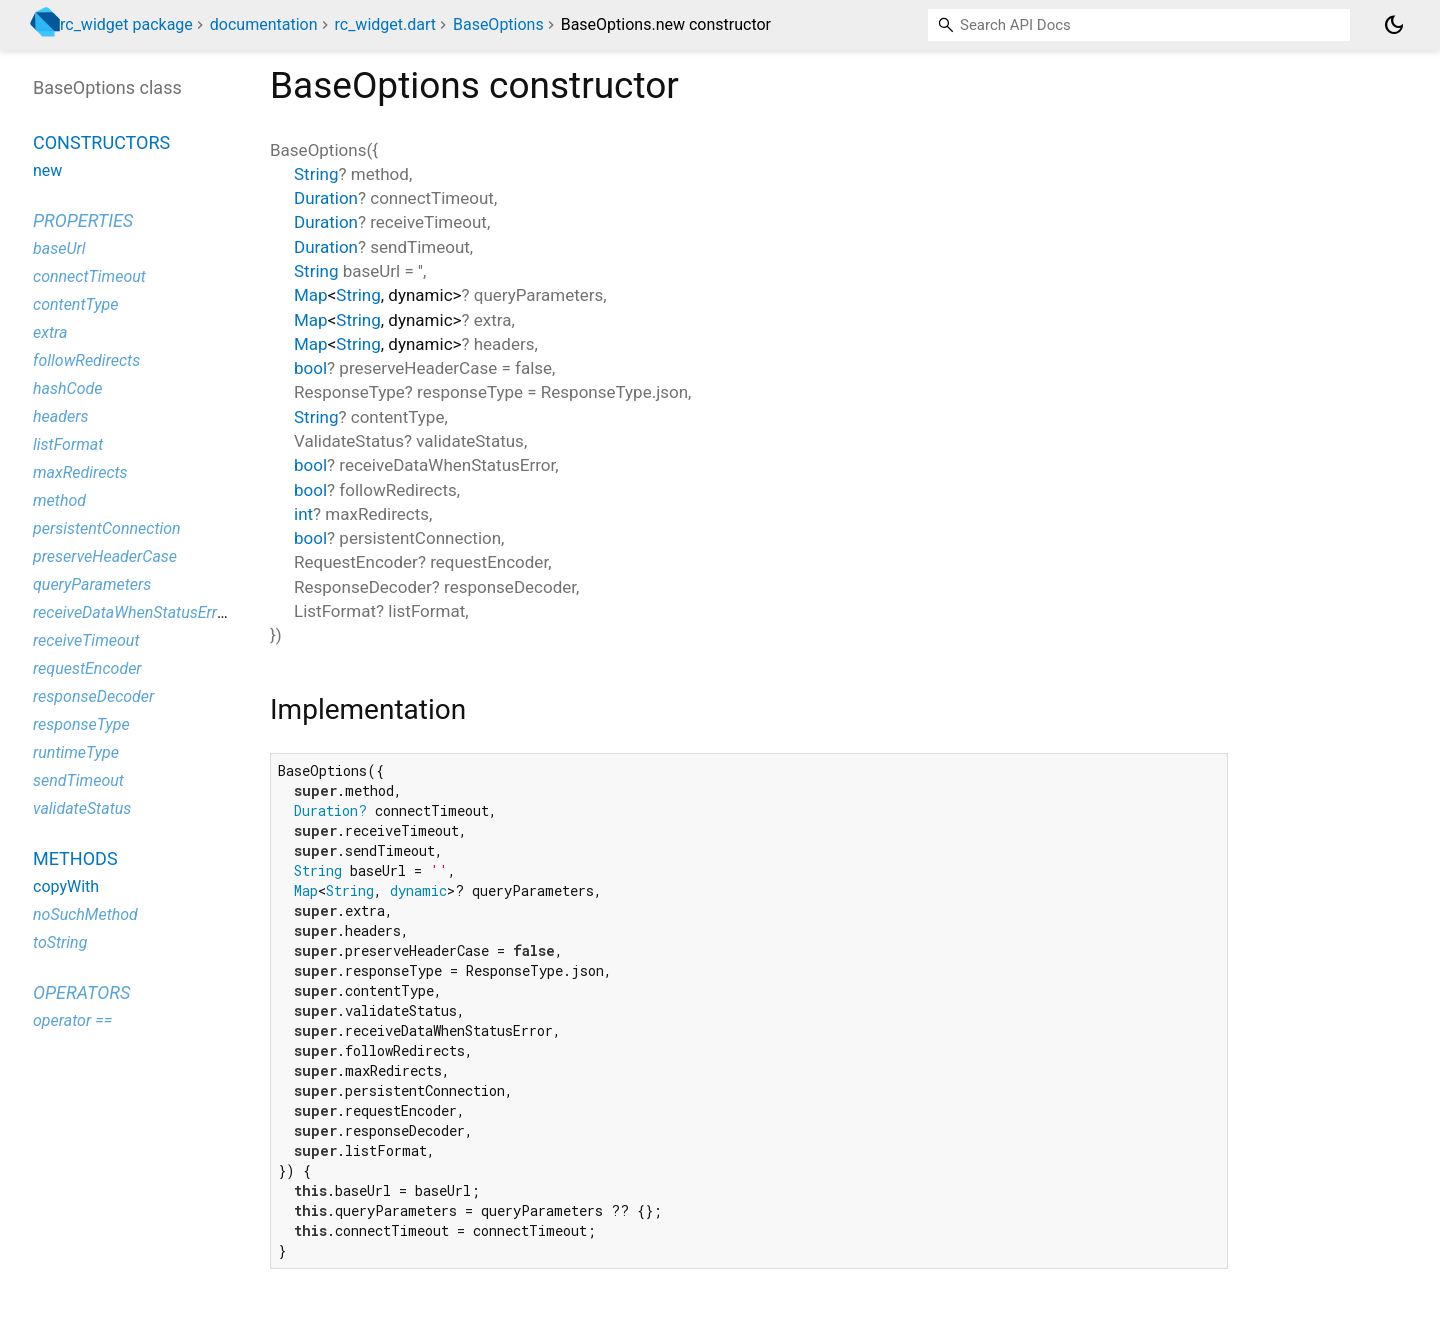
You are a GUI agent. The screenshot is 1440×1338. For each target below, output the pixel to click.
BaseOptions (498, 24)
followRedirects (86, 360)
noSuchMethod (85, 914)
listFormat (68, 444)
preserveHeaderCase (105, 556)
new (47, 170)
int (303, 514)
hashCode (67, 388)
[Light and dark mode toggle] (1394, 25)
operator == (72, 1020)
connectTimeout (89, 276)
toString (60, 942)
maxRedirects (80, 472)
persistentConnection (107, 528)
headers (60, 416)
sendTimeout (78, 780)
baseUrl (59, 248)
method (59, 500)
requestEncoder (87, 668)
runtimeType (76, 752)
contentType (75, 304)
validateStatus (82, 808)
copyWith (66, 886)
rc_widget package (126, 24)
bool (310, 368)
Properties (83, 220)
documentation (264, 24)
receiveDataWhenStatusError (132, 612)
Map (311, 295)
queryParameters (92, 584)
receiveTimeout (86, 640)
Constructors (101, 142)
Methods (75, 858)
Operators (81, 992)
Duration (326, 198)
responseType (81, 724)
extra (50, 332)
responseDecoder (93, 696)
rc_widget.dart (385, 24)
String (316, 174)
